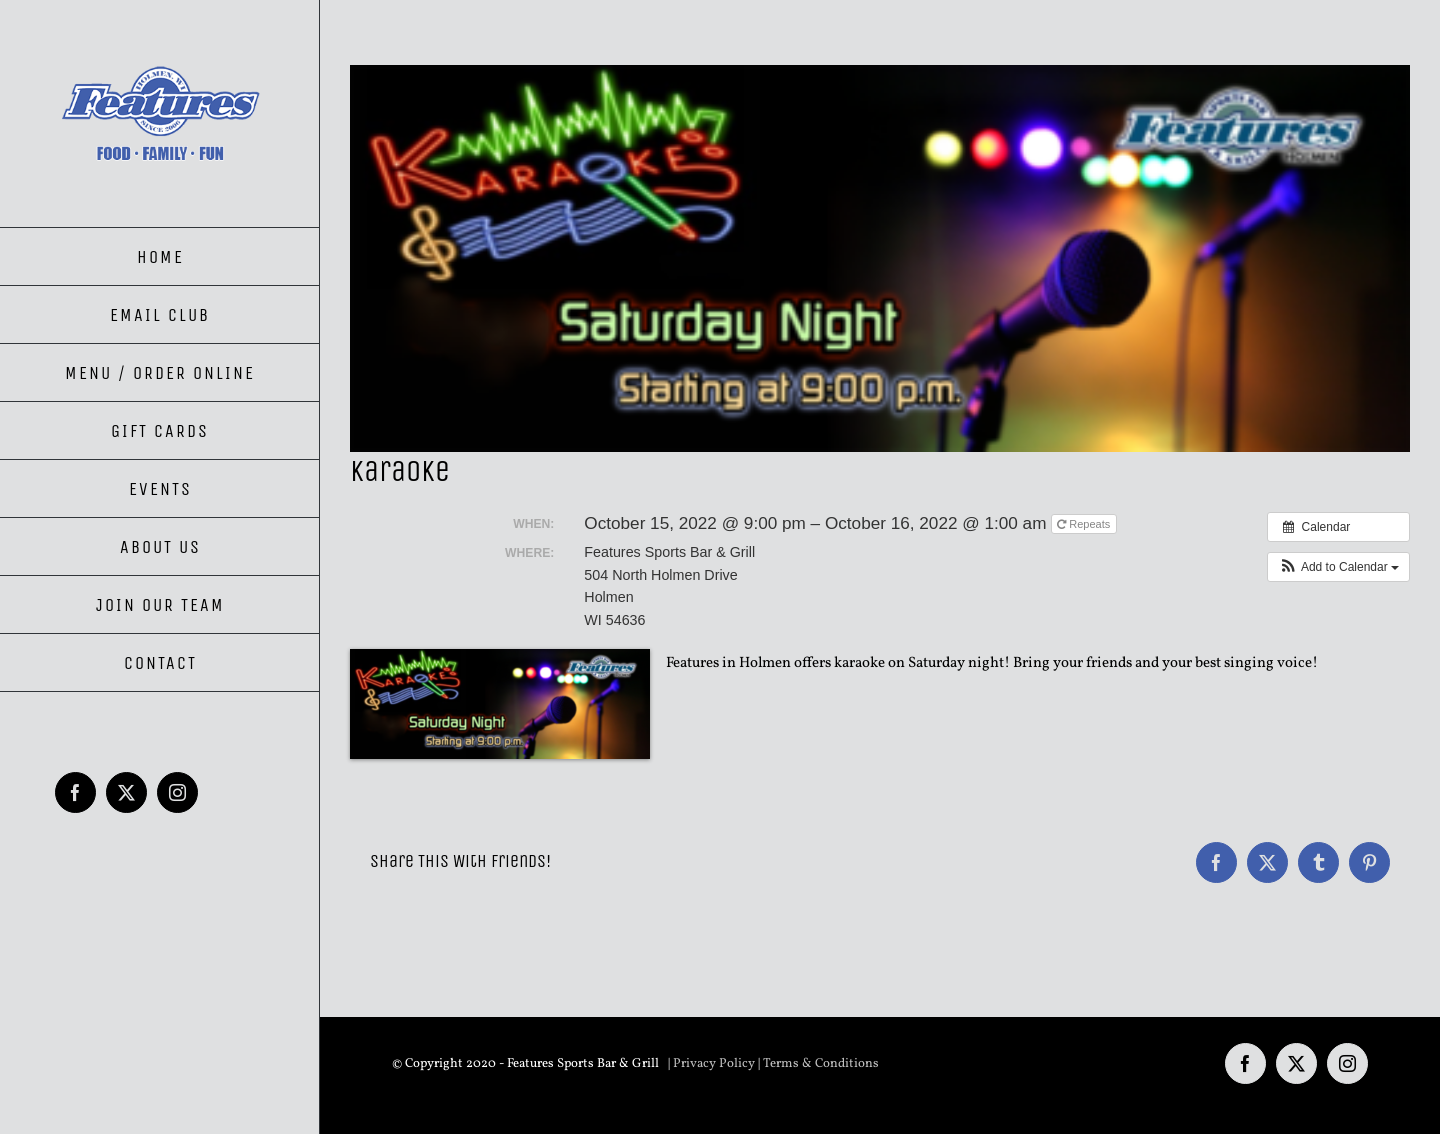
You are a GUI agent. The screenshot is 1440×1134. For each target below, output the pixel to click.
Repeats (1085, 524)
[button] (1338, 567)
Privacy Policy (714, 1064)
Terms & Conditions (821, 1064)
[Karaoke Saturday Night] (880, 258)
